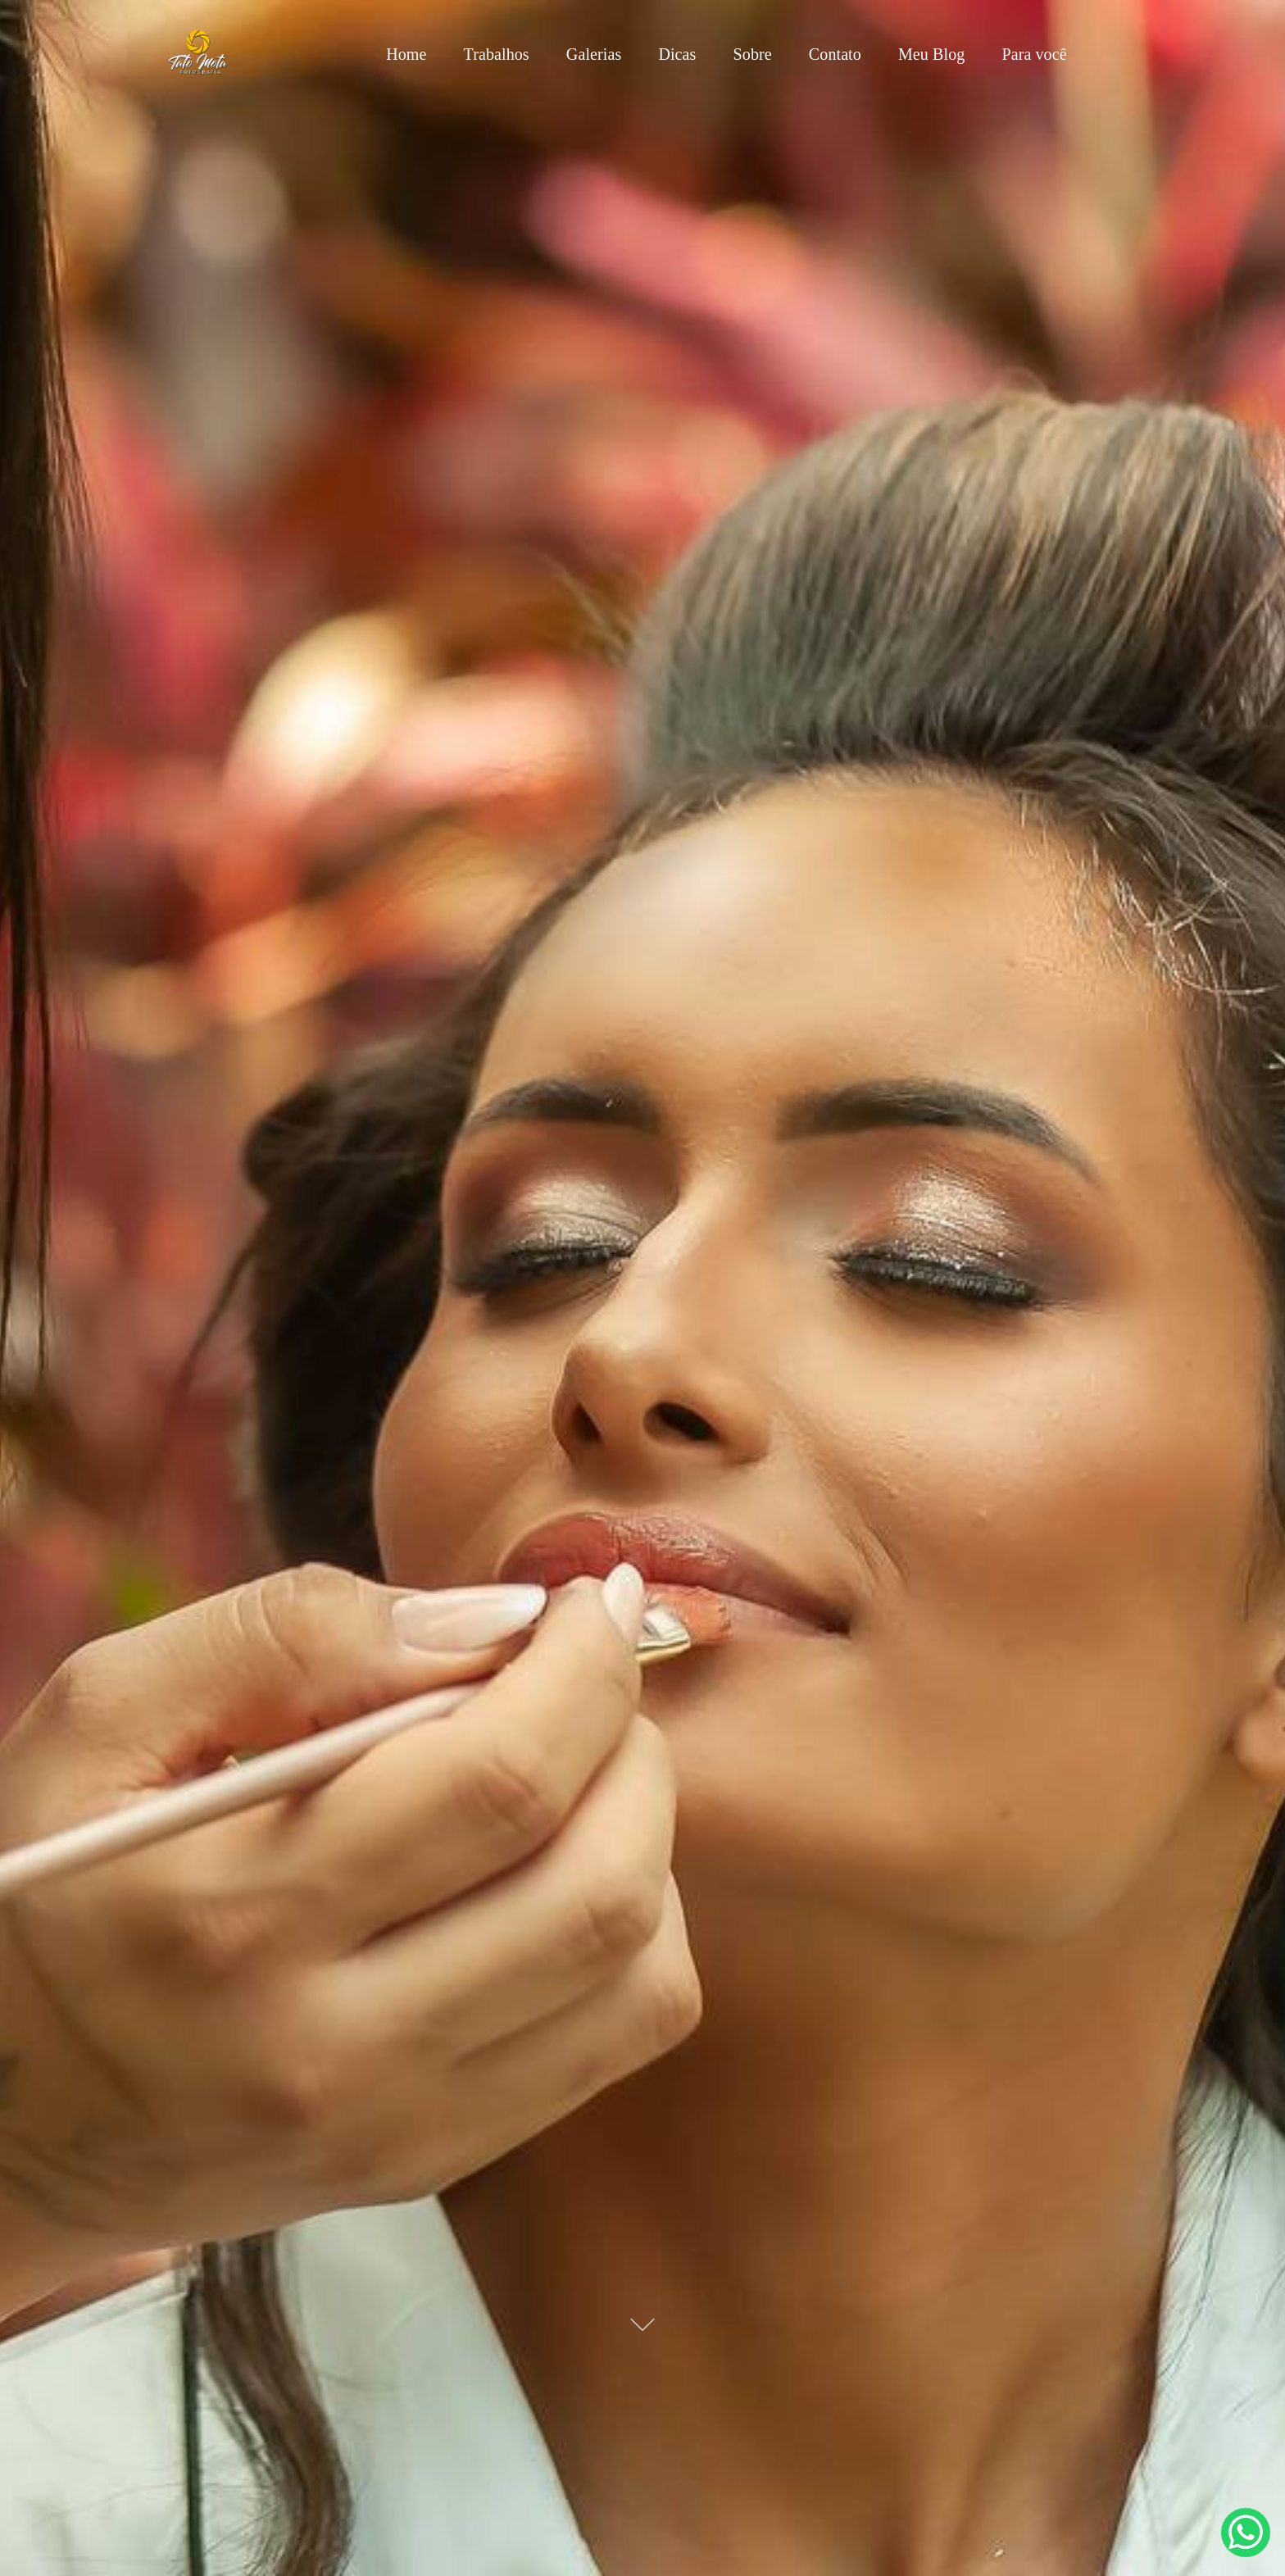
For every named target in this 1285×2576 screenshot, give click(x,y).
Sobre (752, 54)
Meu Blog (931, 54)
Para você (1033, 54)
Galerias (593, 54)
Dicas (677, 54)
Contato (835, 54)
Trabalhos (496, 54)
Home (406, 54)
